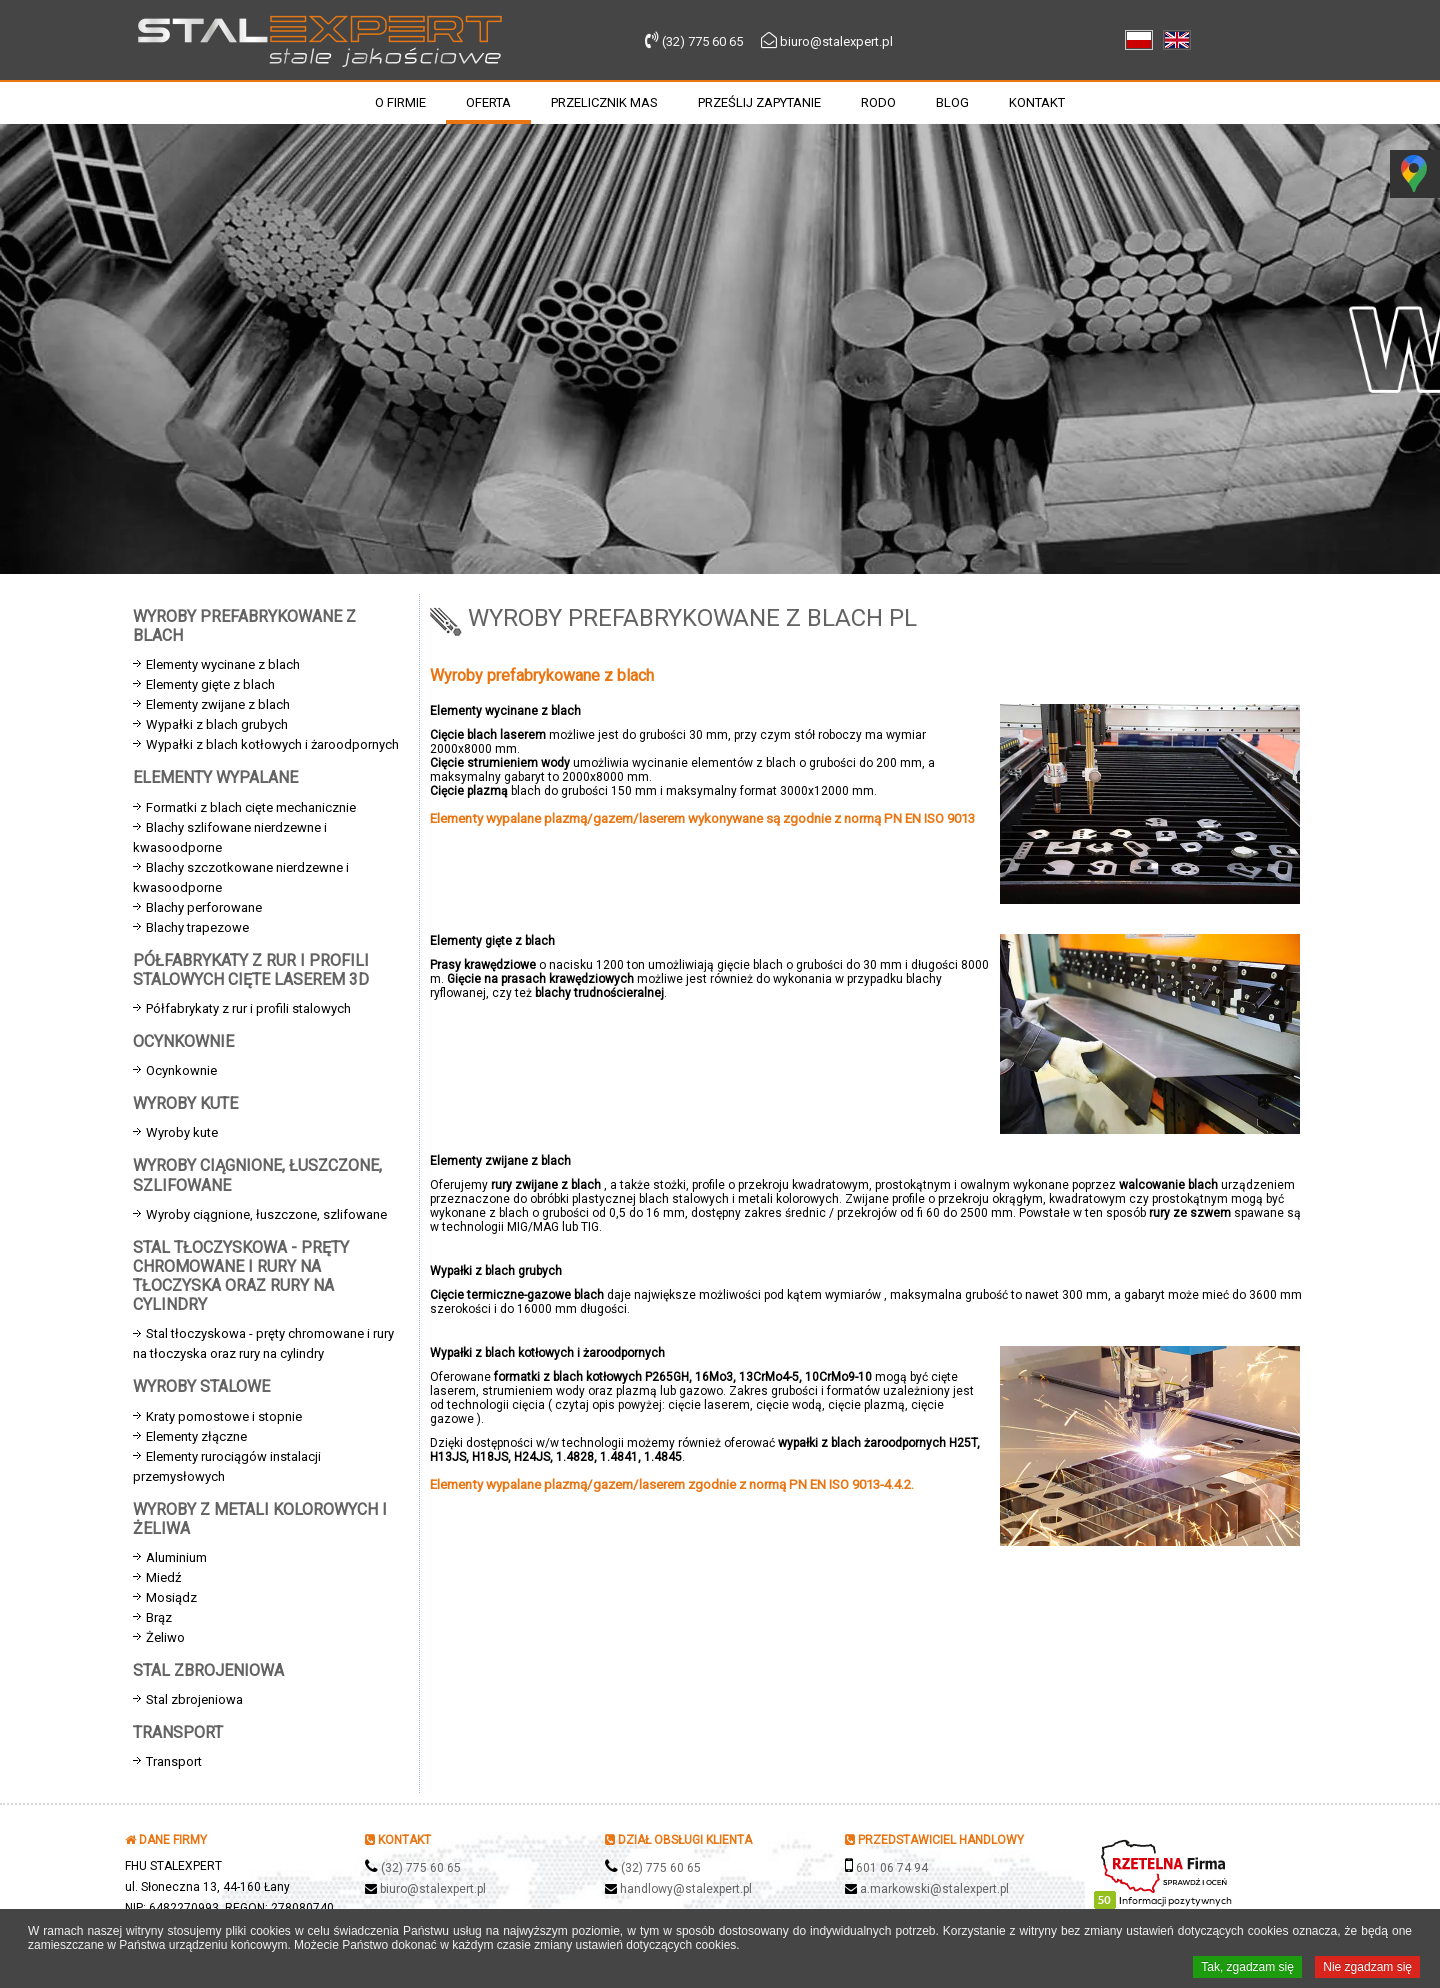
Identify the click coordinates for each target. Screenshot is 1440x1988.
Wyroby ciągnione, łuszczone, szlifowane (266, 1214)
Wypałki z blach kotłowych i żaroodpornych (272, 744)
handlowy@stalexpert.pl (686, 1889)
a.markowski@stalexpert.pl (934, 1889)
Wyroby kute (182, 1132)
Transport (174, 1761)
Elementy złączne (196, 1436)
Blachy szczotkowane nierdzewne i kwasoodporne (241, 877)
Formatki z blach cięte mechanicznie (251, 807)
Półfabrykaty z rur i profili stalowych (248, 1008)
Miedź (163, 1577)
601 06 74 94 (892, 1868)
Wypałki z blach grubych (217, 724)
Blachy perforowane (204, 907)
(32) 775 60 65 (702, 41)
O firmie (400, 102)
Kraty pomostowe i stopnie (224, 1416)
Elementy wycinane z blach (223, 664)
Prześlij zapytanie (759, 102)
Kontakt (1037, 102)
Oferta (488, 102)
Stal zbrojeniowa (194, 1699)
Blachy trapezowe (197, 927)
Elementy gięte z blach (210, 684)
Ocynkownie (181, 1070)
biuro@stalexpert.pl (836, 41)
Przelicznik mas (604, 102)
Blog (952, 102)
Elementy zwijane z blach (218, 704)
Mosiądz (171, 1597)
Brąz (159, 1617)
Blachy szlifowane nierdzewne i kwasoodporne (230, 837)
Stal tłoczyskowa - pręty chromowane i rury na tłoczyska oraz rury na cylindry (263, 1343)
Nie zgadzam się (1367, 1968)
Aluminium (176, 1557)
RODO (878, 102)
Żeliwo (165, 1637)
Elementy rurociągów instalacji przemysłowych (227, 1466)
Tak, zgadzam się (1247, 1968)
